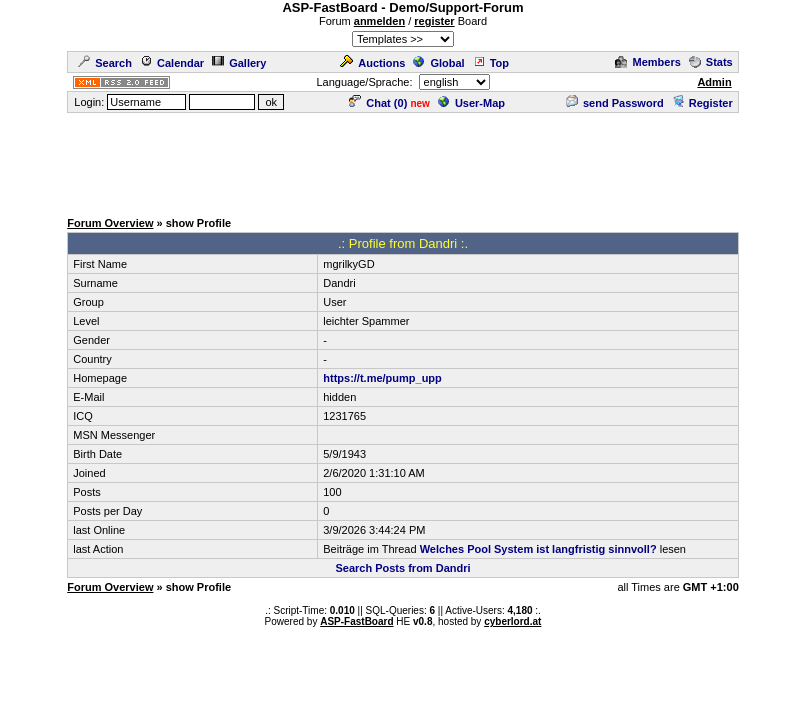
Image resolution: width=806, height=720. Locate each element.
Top (491, 63)
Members (647, 62)
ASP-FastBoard (356, 621)
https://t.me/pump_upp (382, 378)
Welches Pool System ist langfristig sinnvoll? (538, 549)
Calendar (172, 63)
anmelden (379, 21)
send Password (615, 103)
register (434, 21)
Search (105, 63)
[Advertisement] (403, 160)
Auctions (372, 63)
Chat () (378, 103)
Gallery (239, 63)
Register (702, 103)
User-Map (471, 103)
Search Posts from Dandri (402, 568)
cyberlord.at (512, 621)
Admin (714, 82)
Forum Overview (110, 223)
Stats (711, 62)
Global (438, 63)
